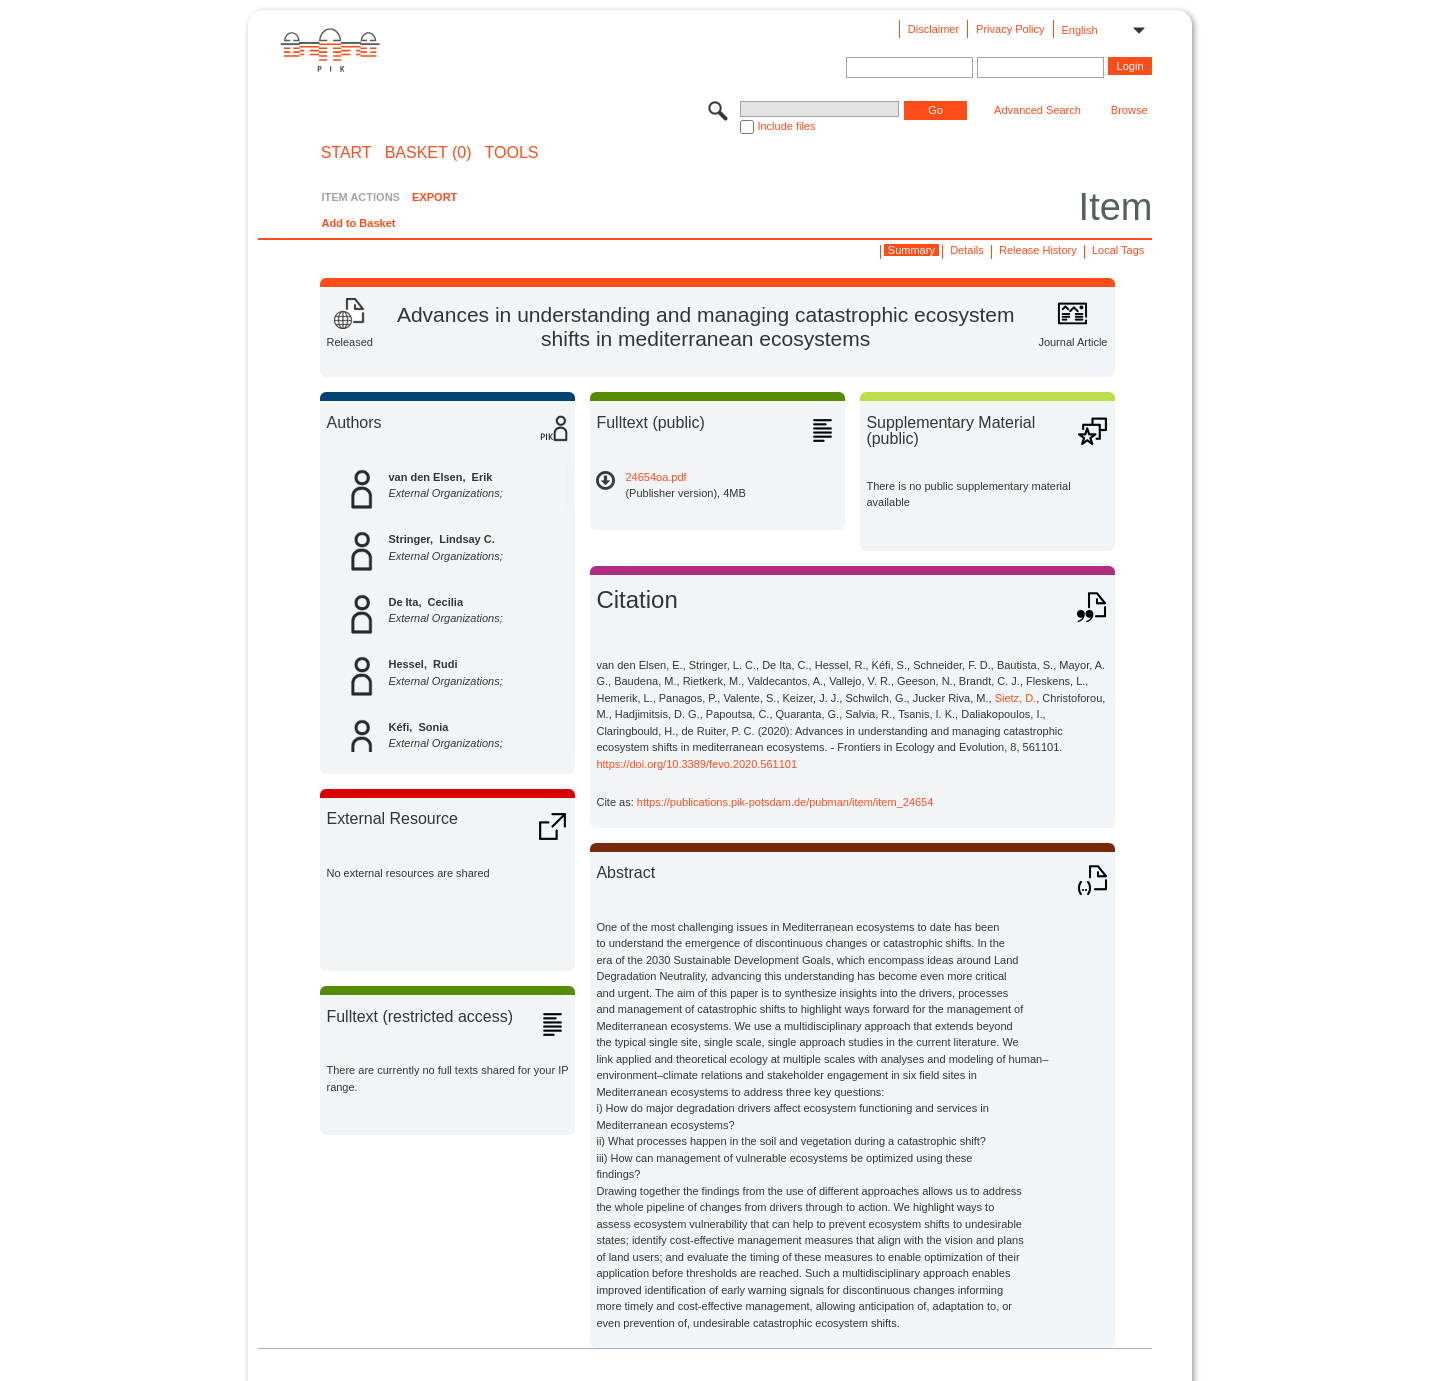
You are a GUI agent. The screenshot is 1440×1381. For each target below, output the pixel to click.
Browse (1129, 110)
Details (967, 250)
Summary (911, 250)
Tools (512, 153)
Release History (1038, 250)
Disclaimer (933, 29)
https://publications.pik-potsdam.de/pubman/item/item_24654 (785, 802)
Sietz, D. (1016, 698)
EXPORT (434, 197)
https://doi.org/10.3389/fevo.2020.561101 (696, 764)
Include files (786, 126)
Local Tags (1118, 250)
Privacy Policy (1010, 29)
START (346, 153)
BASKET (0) (428, 153)
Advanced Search (1037, 110)
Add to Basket (358, 223)
